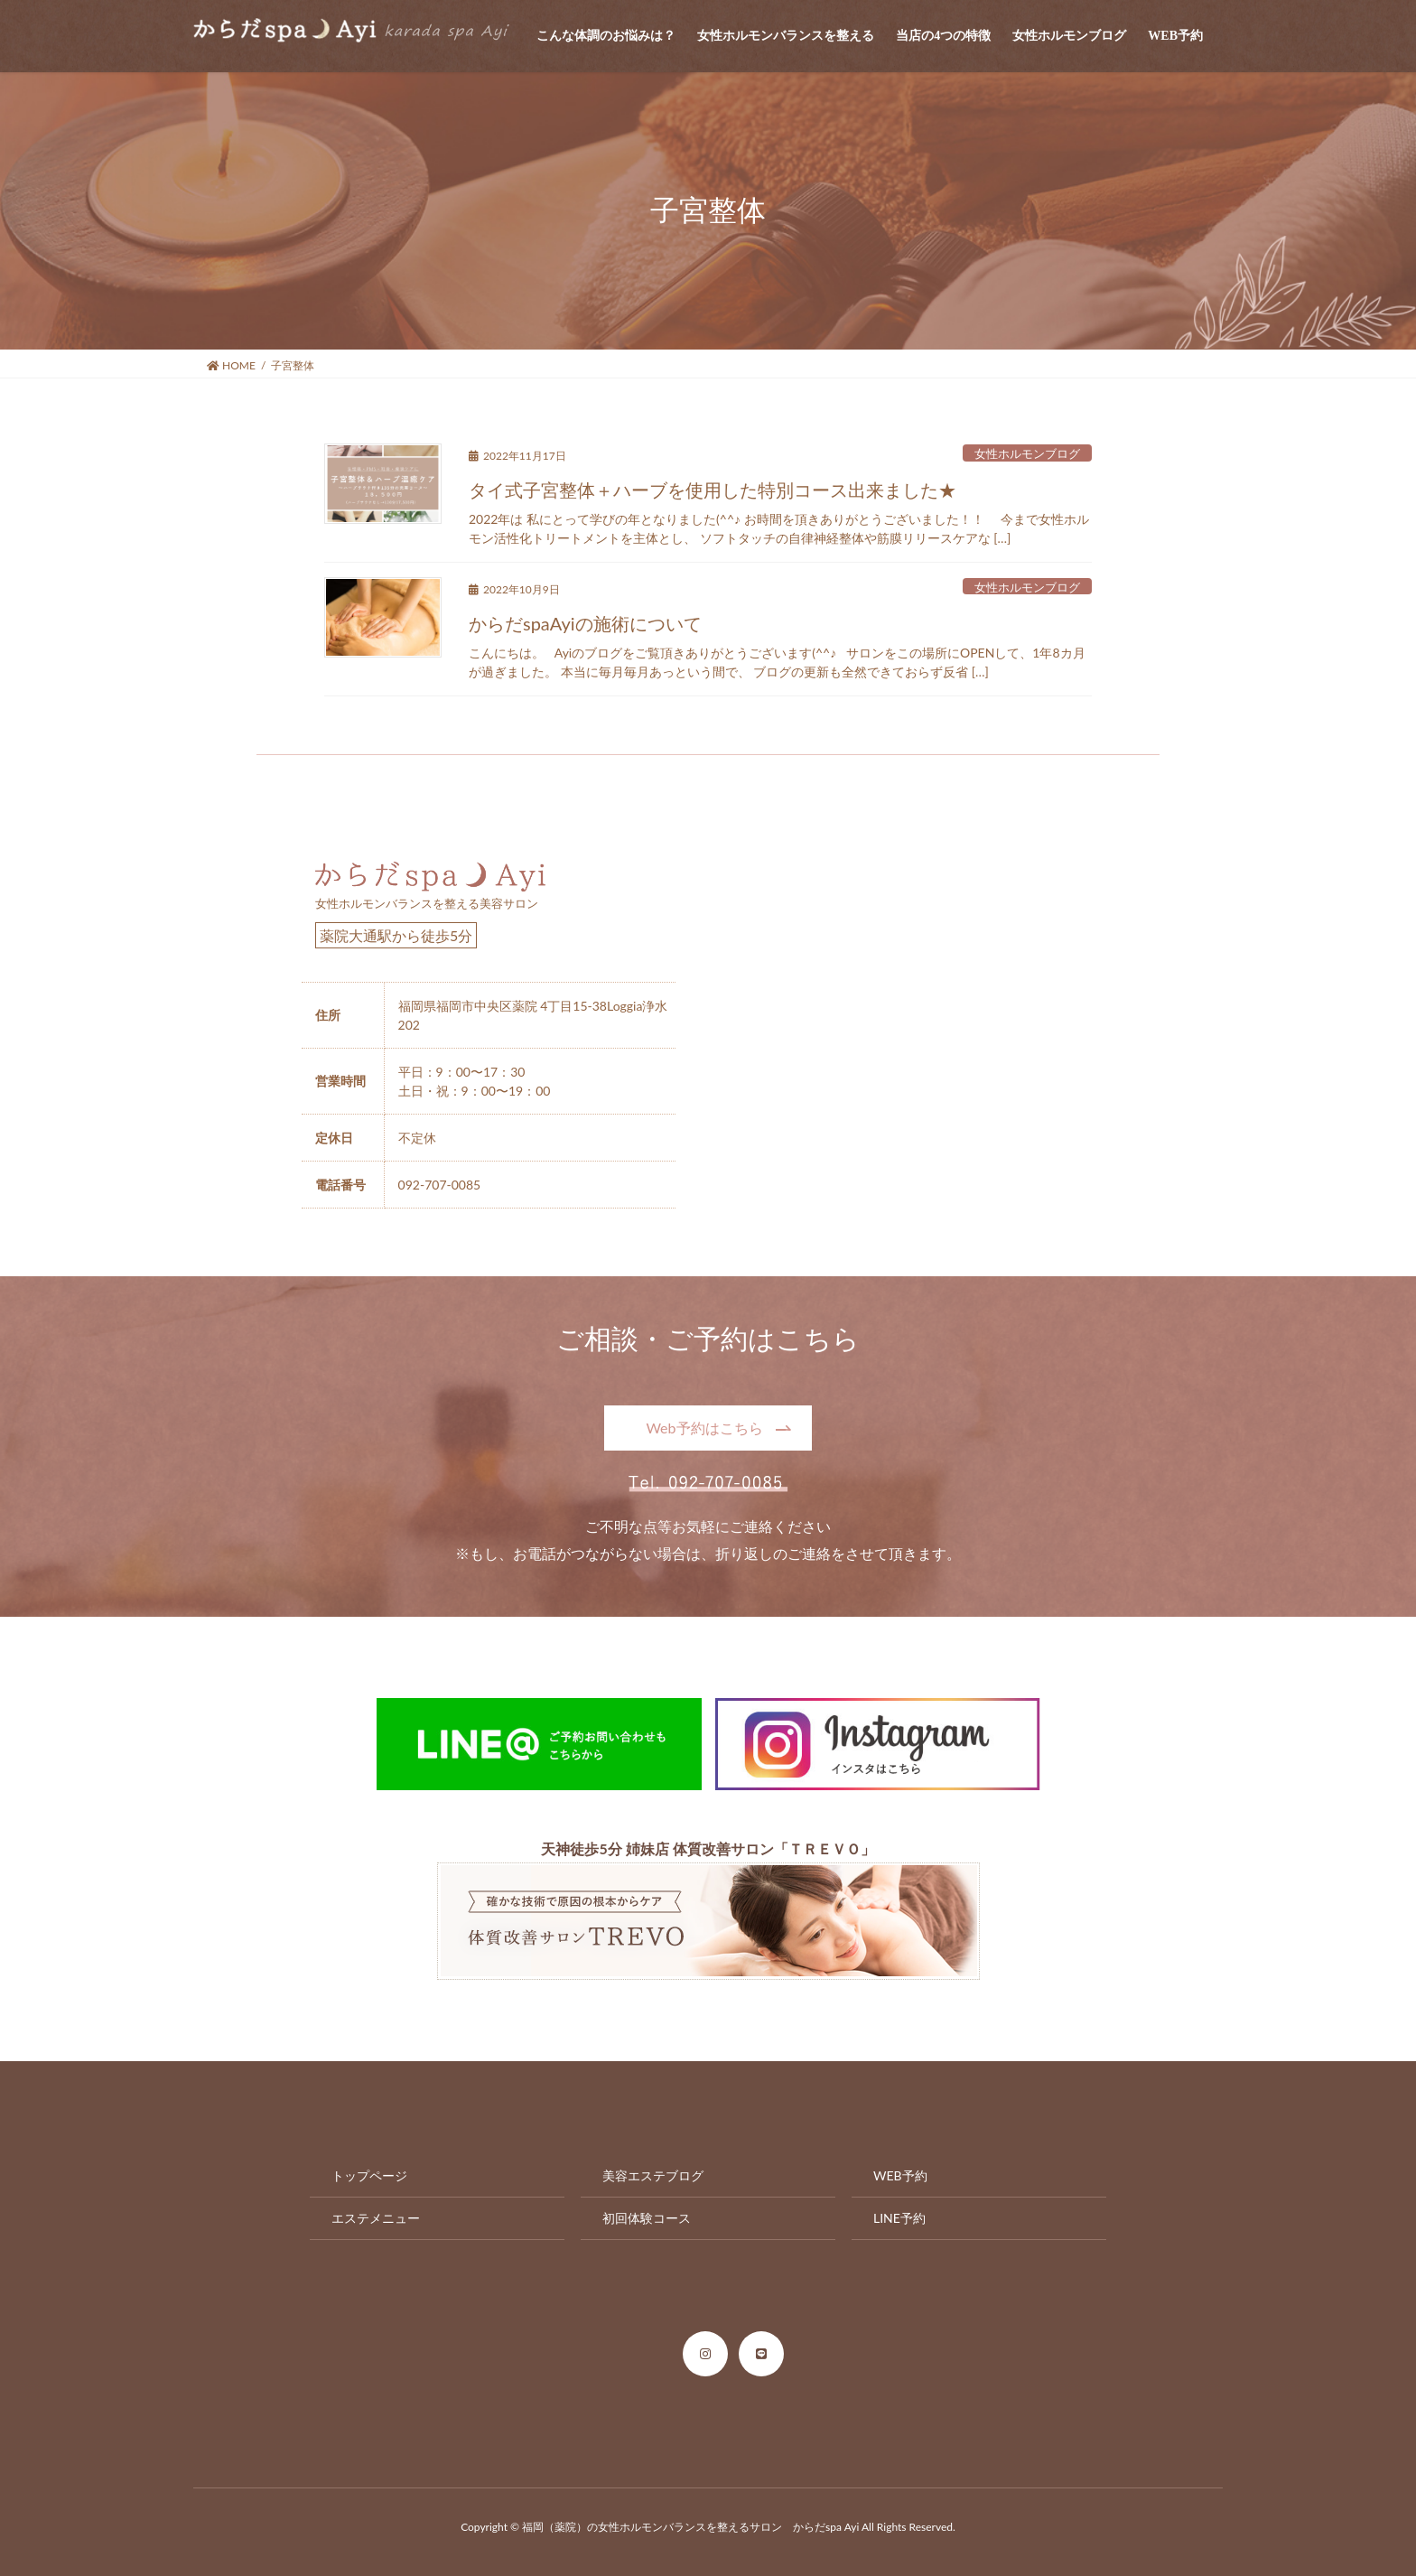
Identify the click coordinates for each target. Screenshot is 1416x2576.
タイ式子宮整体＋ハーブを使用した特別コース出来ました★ (712, 489)
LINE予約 (899, 2218)
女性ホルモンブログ (1027, 453)
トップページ (369, 2175)
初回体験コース (646, 2218)
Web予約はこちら (704, 1427)
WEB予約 (900, 2175)
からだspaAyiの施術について (585, 623)
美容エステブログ (652, 2175)
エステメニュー (375, 2218)
